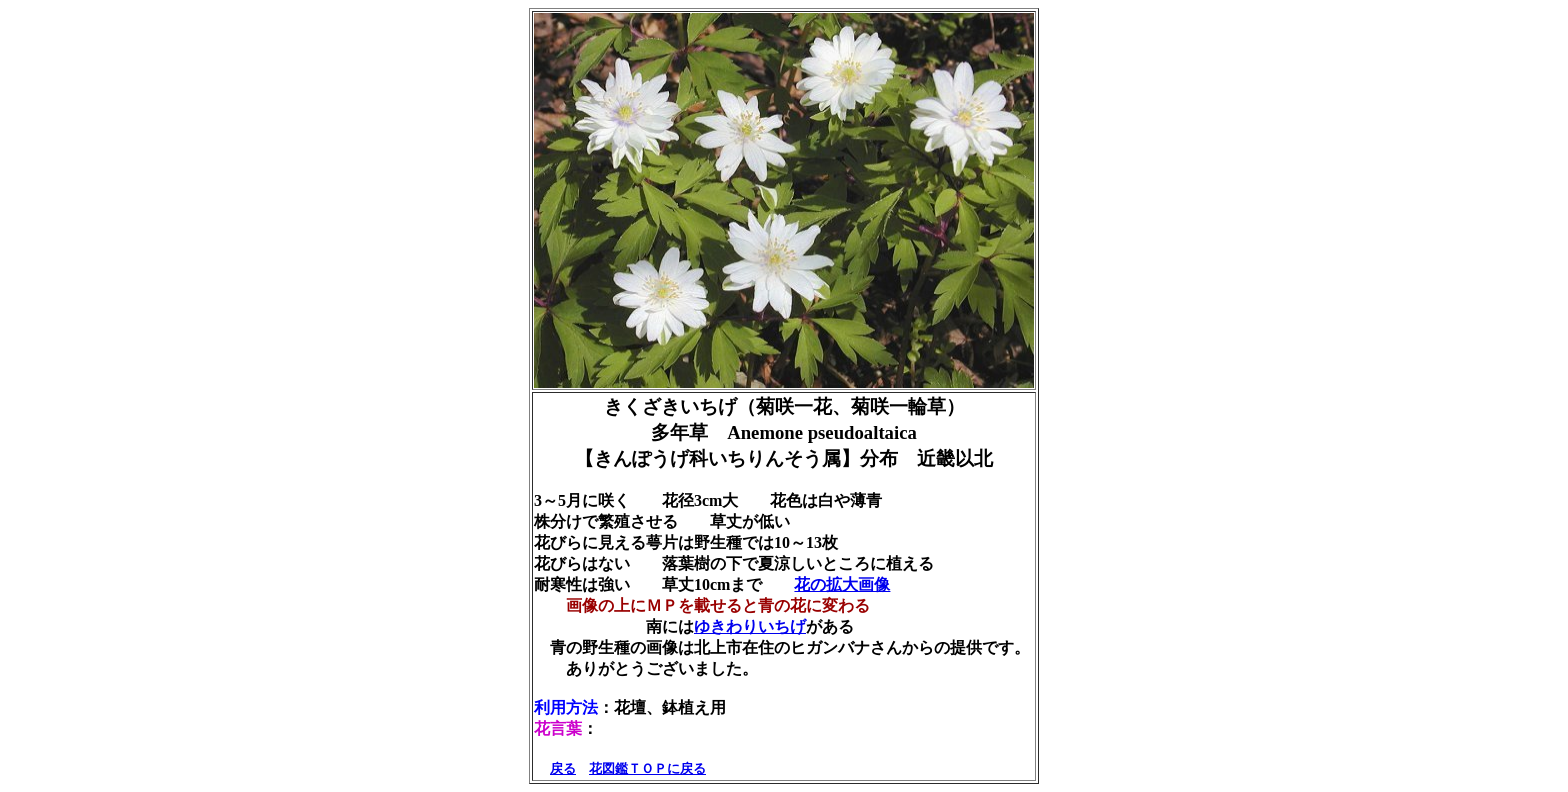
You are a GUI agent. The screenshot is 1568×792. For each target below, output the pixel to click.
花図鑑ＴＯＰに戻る (647, 768)
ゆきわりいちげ (750, 626)
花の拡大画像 (842, 584)
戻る (563, 768)
